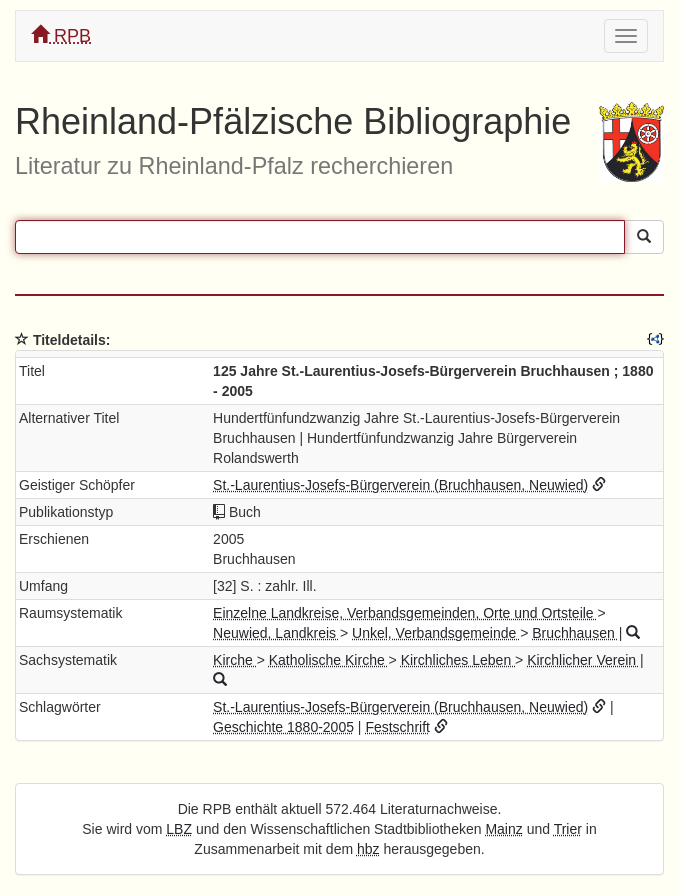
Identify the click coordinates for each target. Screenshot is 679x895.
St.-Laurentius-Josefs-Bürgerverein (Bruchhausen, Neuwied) (400, 485)
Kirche (235, 660)
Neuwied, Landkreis (276, 633)
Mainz (503, 829)
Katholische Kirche (329, 660)
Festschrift (397, 727)
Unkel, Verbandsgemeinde (436, 633)
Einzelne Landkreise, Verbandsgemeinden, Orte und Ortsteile (405, 613)
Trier (568, 829)
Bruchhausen (575, 633)
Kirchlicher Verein (583, 660)
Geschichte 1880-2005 (283, 727)
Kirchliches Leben (458, 660)
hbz (368, 849)
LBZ (179, 829)
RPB (61, 35)
